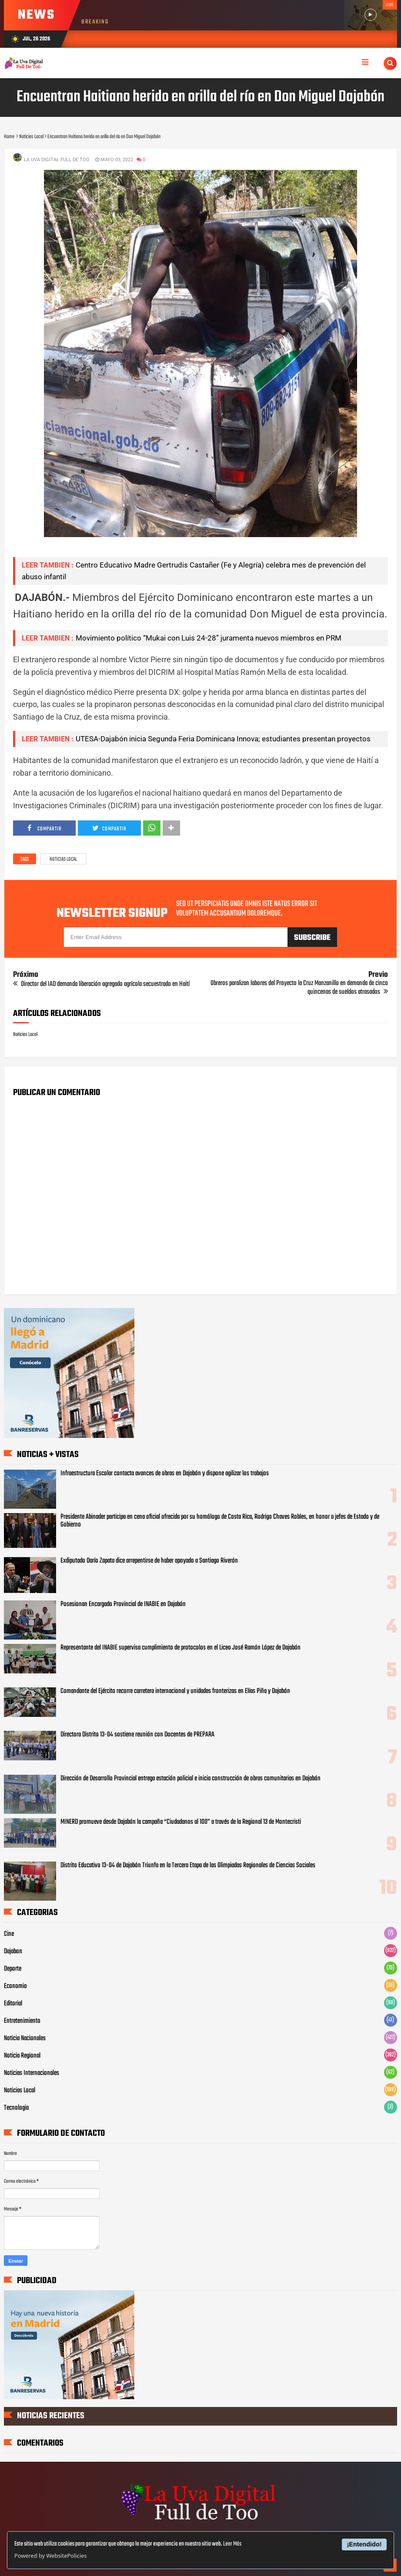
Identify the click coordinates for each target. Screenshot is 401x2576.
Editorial (13, 2003)
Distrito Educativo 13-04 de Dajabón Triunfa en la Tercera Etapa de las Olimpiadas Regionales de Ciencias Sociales (187, 1865)
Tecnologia (16, 2108)
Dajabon (13, 1951)
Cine (9, 1934)
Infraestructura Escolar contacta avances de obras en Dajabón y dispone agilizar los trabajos (164, 1473)
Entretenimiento (22, 2021)
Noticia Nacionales (25, 2038)
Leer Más (232, 2544)
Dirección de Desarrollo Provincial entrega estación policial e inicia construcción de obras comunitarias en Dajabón (190, 1778)
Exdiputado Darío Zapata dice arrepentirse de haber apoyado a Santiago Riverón (149, 1561)
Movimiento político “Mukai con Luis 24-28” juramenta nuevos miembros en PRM (208, 638)
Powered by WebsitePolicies (50, 2555)
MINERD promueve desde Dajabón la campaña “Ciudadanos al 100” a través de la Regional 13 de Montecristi (180, 1822)
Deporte (12, 1969)
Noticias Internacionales (31, 2073)
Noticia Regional (22, 2055)
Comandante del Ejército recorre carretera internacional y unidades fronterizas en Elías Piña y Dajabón (175, 1691)
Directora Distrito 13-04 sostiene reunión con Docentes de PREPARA (137, 1734)
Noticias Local (63, 859)
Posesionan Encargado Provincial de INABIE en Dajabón (123, 1604)
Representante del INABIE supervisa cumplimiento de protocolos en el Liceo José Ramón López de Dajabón (180, 1647)
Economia (15, 1986)
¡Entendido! (364, 2544)
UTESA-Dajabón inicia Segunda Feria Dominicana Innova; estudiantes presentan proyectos (223, 738)
